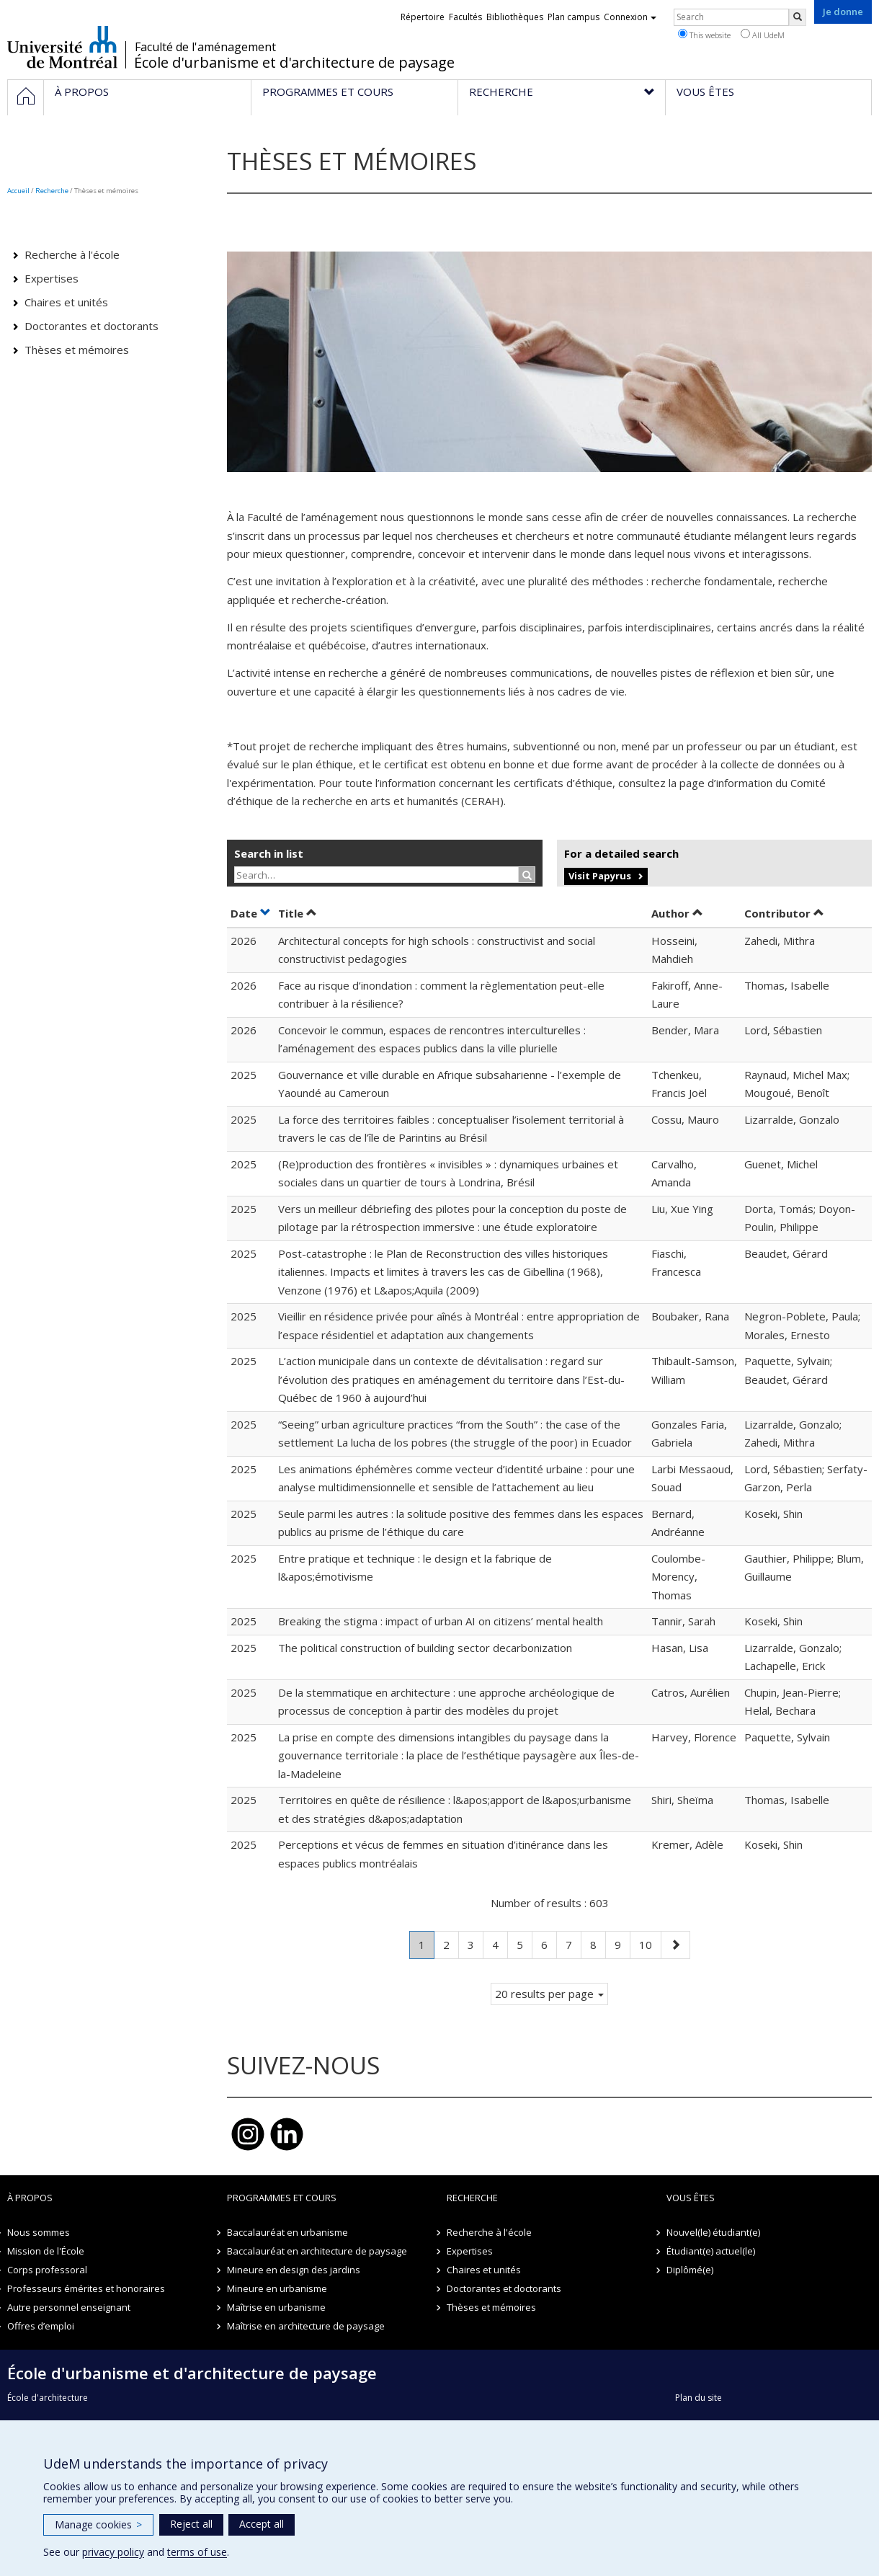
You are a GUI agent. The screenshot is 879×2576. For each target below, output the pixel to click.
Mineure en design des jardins (293, 2269)
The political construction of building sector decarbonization (425, 1647)
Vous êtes (690, 2197)
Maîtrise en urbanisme (276, 2307)
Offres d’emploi (40, 2325)
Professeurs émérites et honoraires (86, 2288)
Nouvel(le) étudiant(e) (713, 2232)
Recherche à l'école (72, 254)
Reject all (191, 2524)
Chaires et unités (66, 302)
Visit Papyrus (599, 875)
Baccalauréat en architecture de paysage (317, 2250)
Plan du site (698, 2397)
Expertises (51, 278)
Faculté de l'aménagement (205, 47)
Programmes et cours (281, 2197)
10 (649, 1943)
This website (704, 34)
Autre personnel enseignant (68, 2307)
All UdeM (763, 34)
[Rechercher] (797, 17)
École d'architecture (47, 2397)
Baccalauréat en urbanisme (287, 2232)
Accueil (18, 190)
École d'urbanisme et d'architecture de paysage (294, 62)
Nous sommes (38, 2232)
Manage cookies (98, 2524)
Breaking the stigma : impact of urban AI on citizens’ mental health (440, 1621)
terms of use (197, 2552)
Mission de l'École (45, 2250)
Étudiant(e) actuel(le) (710, 2250)
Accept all (261, 2524)
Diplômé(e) (689, 2269)
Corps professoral (47, 2269)
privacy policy (113, 2552)
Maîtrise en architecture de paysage (306, 2325)
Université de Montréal (62, 46)
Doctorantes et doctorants (91, 326)
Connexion (630, 17)
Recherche (51, 190)
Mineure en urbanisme (277, 2288)
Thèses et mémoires (76, 349)
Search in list (268, 853)
